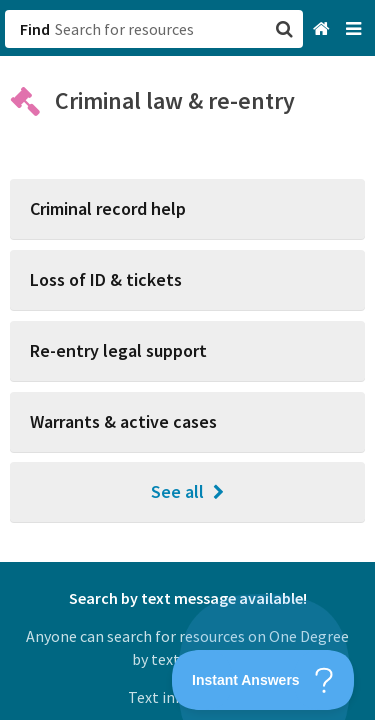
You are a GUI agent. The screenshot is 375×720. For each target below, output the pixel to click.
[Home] (323, 29)
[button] (187, 360)
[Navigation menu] (355, 29)
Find (35, 29)
